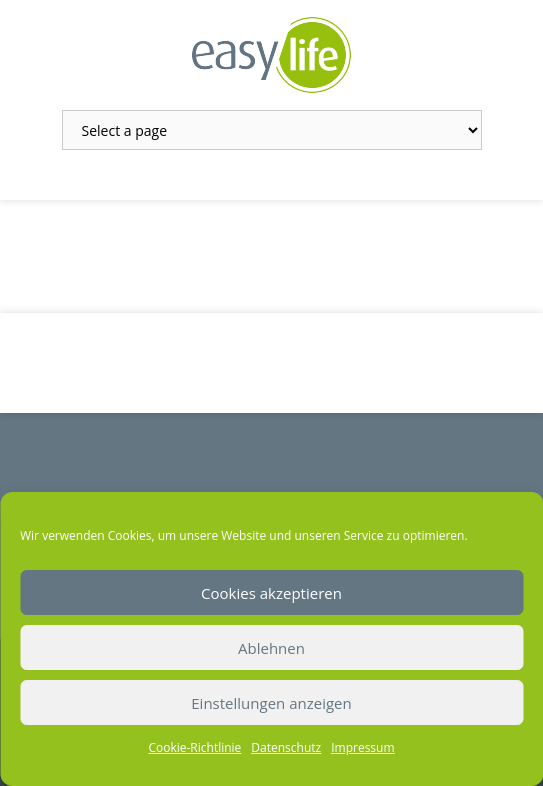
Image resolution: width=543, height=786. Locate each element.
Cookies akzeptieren (271, 593)
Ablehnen (271, 648)
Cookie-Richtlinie (194, 747)
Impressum (362, 747)
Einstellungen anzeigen (271, 703)
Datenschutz (286, 747)
